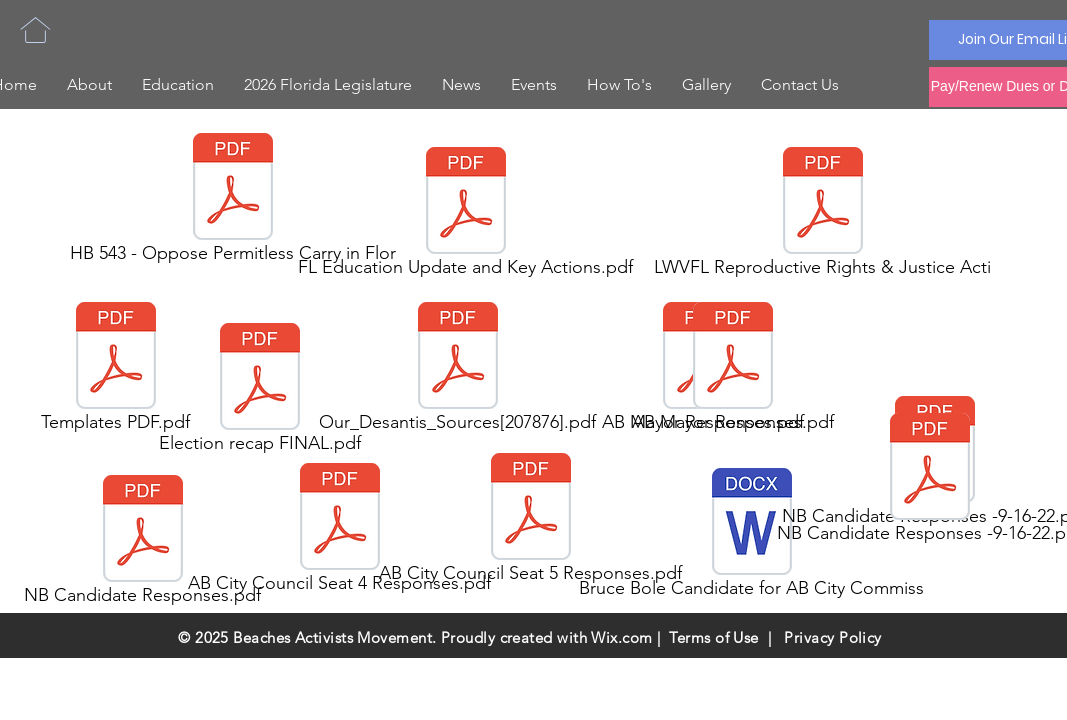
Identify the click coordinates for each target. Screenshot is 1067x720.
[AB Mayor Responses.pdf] (733, 370)
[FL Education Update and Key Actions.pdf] (466, 215)
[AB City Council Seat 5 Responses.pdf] (531, 521)
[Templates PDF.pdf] (116, 370)
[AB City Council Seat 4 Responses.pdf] (340, 531)
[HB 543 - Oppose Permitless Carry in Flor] (233, 201)
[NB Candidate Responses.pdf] (143, 543)
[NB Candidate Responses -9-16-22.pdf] (930, 481)
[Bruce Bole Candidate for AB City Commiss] (752, 536)
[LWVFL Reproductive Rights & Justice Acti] (823, 215)
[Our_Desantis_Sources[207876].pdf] (458, 370)
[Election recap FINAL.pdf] (260, 391)
